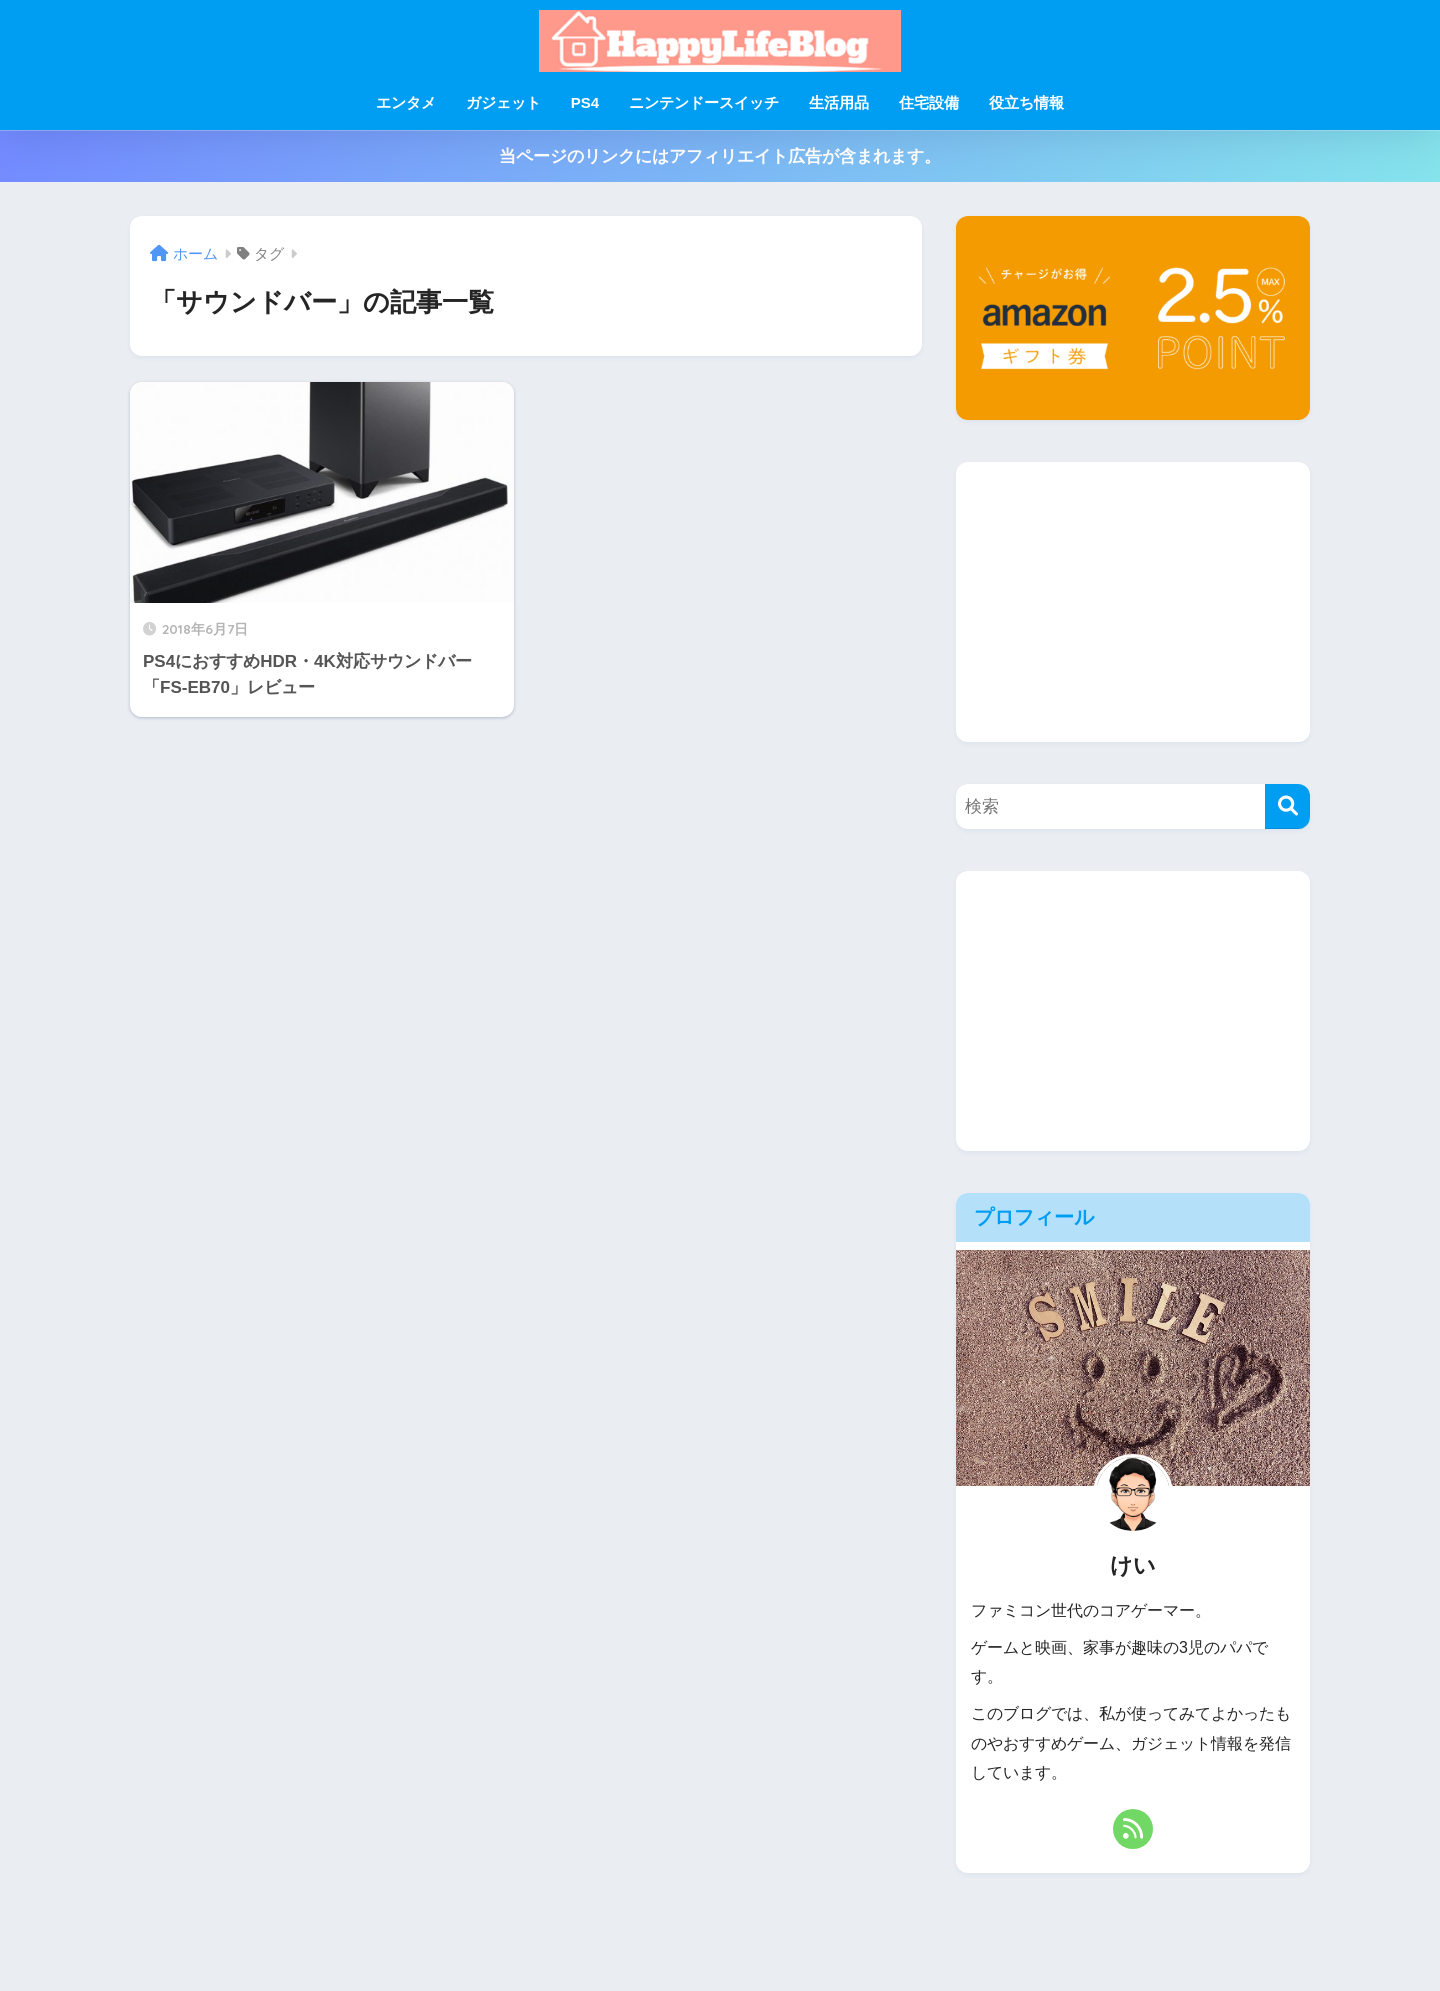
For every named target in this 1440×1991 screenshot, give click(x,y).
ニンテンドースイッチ (704, 102)
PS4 (585, 102)
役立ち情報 (1026, 102)
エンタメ (406, 102)
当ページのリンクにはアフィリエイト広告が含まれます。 (720, 156)
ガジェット (503, 102)
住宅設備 (929, 102)
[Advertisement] (1133, 602)
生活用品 (839, 102)
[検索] (1287, 806)
